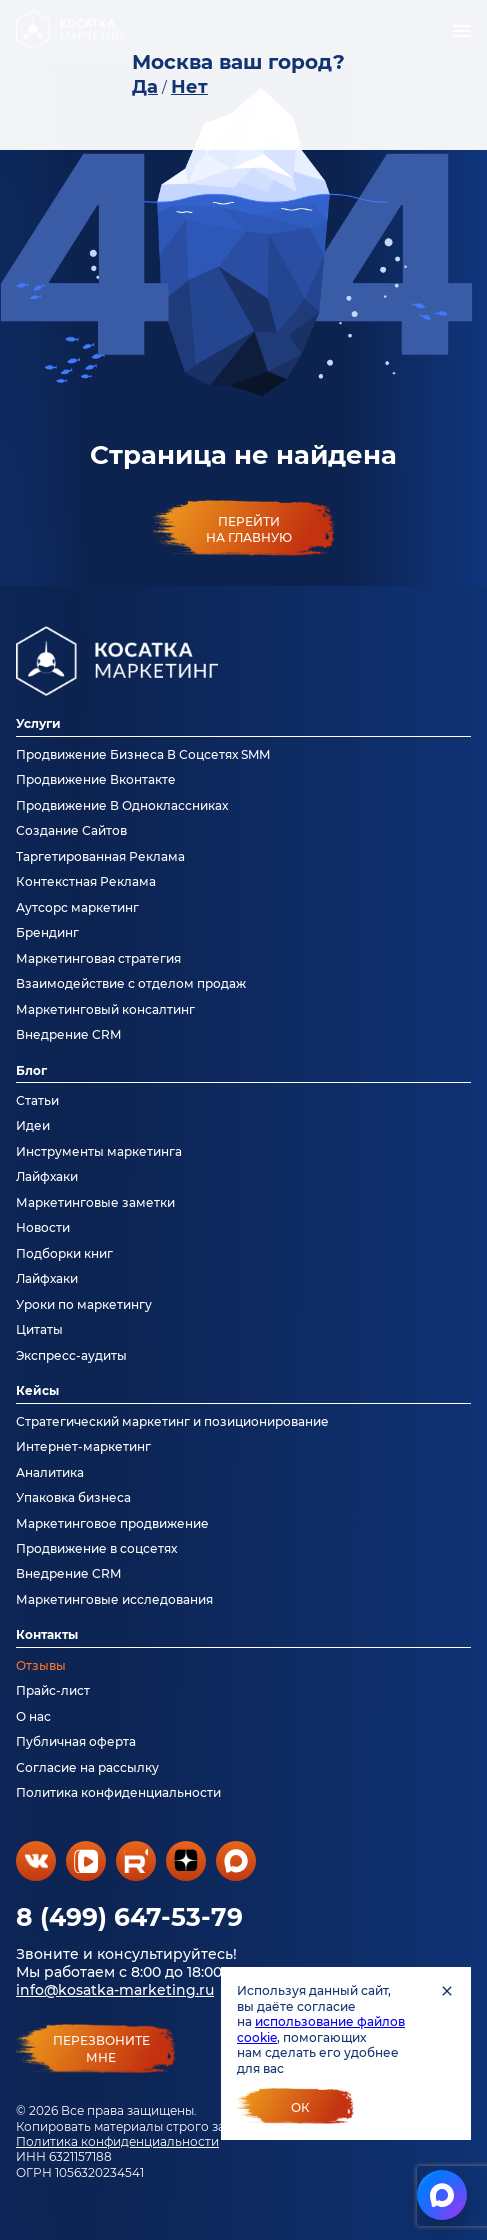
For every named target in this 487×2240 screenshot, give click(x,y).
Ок (300, 2107)
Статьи (37, 1100)
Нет (189, 87)
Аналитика (50, 1472)
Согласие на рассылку (87, 1767)
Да (145, 87)
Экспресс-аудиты (71, 1355)
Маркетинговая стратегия (98, 958)
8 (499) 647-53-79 (129, 1917)
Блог (31, 1070)
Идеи (33, 1125)
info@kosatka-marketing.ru (115, 1990)
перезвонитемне (101, 2049)
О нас (33, 1716)
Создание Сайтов (71, 830)
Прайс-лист (53, 1690)
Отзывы (41, 1665)
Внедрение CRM (68, 1034)
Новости (43, 1227)
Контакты (47, 1634)
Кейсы (37, 1390)
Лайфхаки (47, 1176)
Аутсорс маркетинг (77, 907)
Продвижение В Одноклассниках (122, 805)
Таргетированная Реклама (100, 856)
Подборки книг (64, 1253)
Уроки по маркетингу (84, 1304)
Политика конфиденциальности (117, 2141)
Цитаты (39, 1329)
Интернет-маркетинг (83, 1446)
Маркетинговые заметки (95, 1202)
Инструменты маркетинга (99, 1151)
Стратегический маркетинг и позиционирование (172, 1421)
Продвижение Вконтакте (96, 779)
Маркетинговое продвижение (112, 1523)
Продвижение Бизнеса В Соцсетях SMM (143, 754)
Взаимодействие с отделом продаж (131, 983)
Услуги (38, 723)
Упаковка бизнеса (73, 1497)
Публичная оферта (76, 1741)
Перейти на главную (249, 529)
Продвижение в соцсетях (96, 1548)
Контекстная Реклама (86, 881)
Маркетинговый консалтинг (105, 1009)
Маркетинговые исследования (114, 1599)
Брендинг (47, 932)
